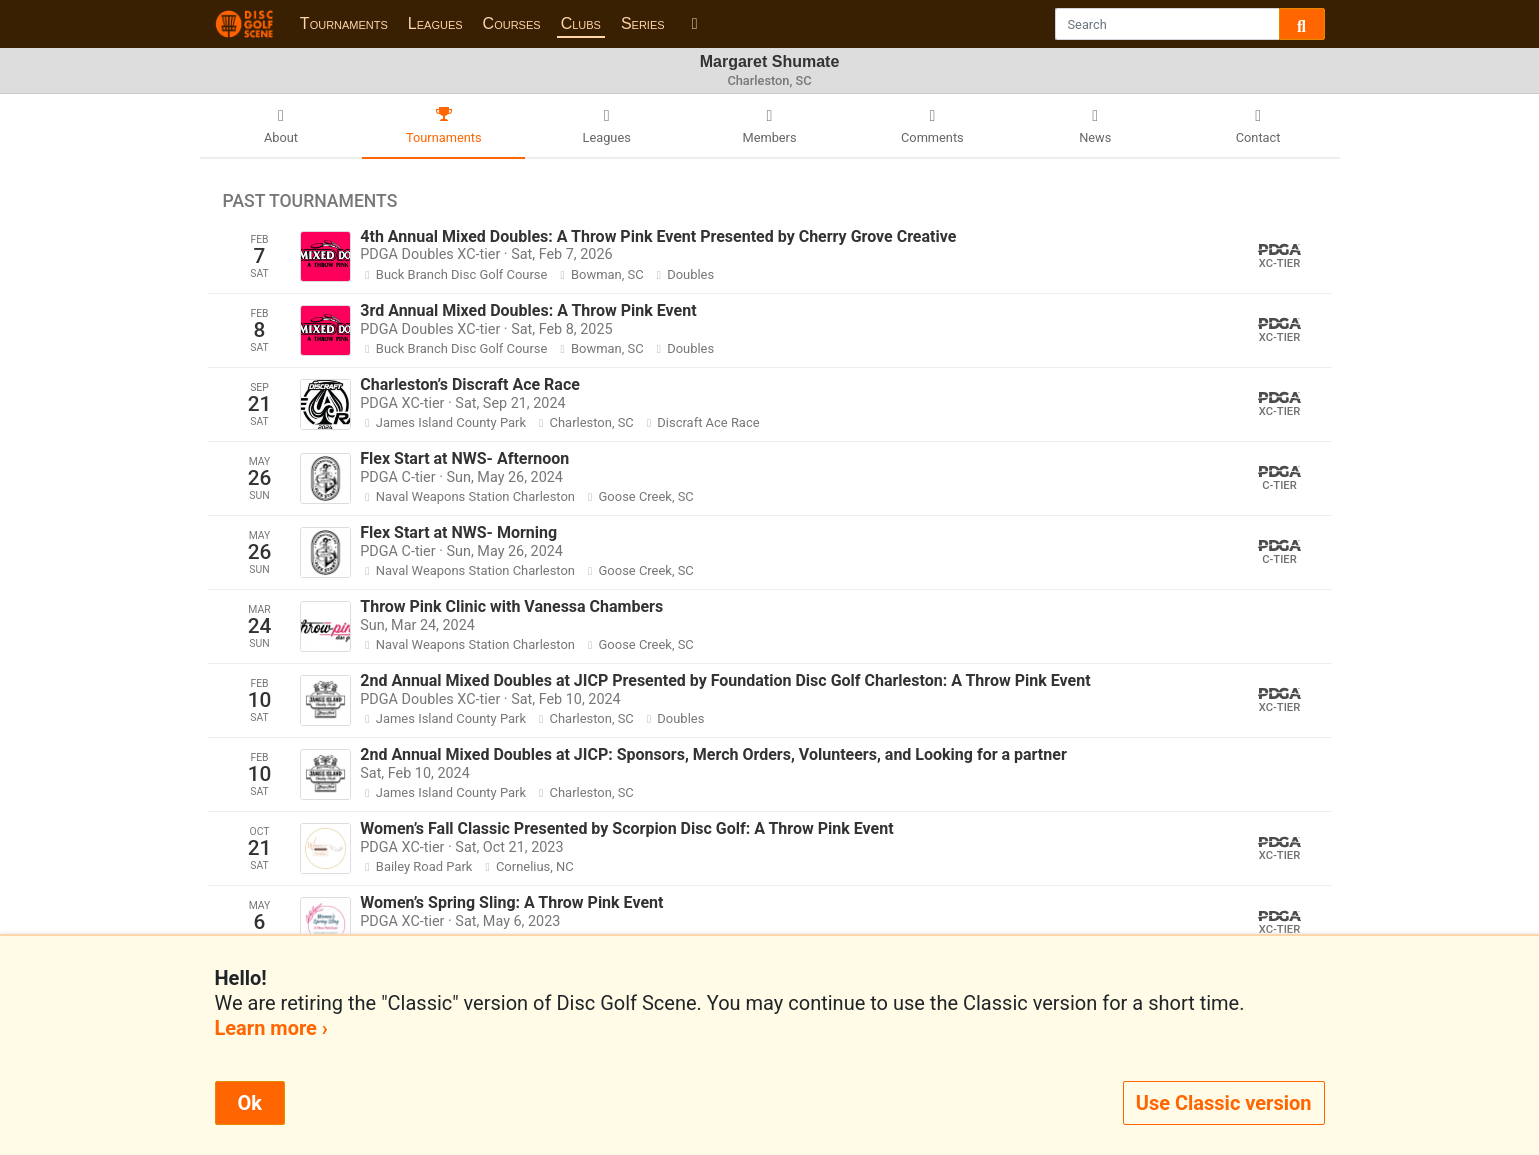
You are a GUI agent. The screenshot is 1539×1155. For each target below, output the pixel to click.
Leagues (435, 23)
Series (643, 23)
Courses (512, 23)
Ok (250, 1103)
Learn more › (271, 1028)
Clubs (581, 23)
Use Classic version (1224, 1103)
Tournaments (344, 23)
